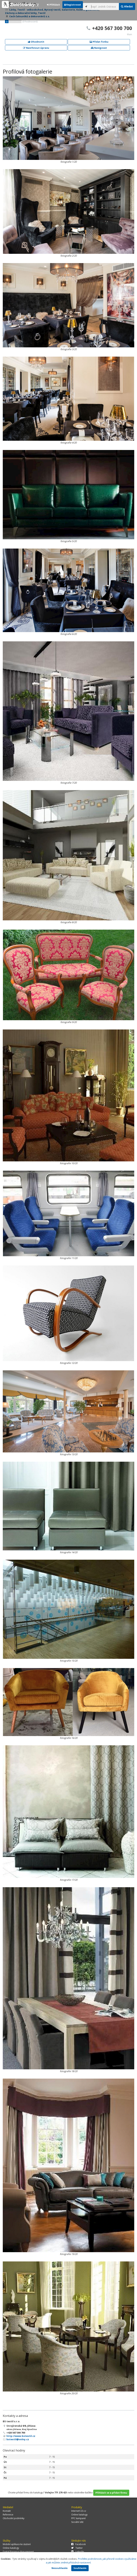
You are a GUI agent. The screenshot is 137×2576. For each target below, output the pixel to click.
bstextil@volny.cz (17, 2439)
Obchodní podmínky (13, 2518)
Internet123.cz (78, 2510)
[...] (104, 6)
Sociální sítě (77, 2522)
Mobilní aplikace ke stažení (17, 2544)
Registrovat (72, 4)
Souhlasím (79, 2568)
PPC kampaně (78, 2518)
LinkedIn (77, 2551)
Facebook (78, 2544)
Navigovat (99, 47)
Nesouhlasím (60, 2568)
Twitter (77, 2548)
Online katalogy (79, 2514)
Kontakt (7, 2510)
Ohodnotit (36, 41)
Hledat (127, 6)
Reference (8, 2514)
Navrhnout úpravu (36, 47)
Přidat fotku (99, 41)
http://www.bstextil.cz (20, 2436)
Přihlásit (53, 4)
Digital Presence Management (18, 2551)
